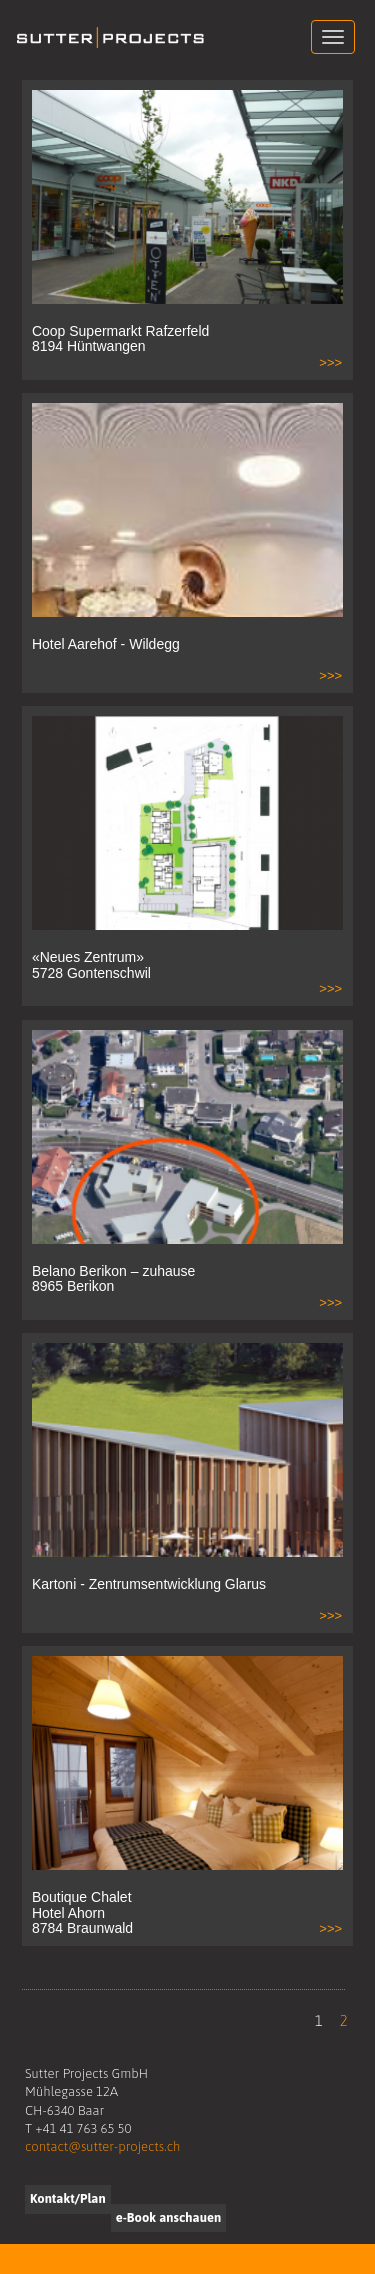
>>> (330, 362)
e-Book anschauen (168, 2217)
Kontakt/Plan (68, 2198)
